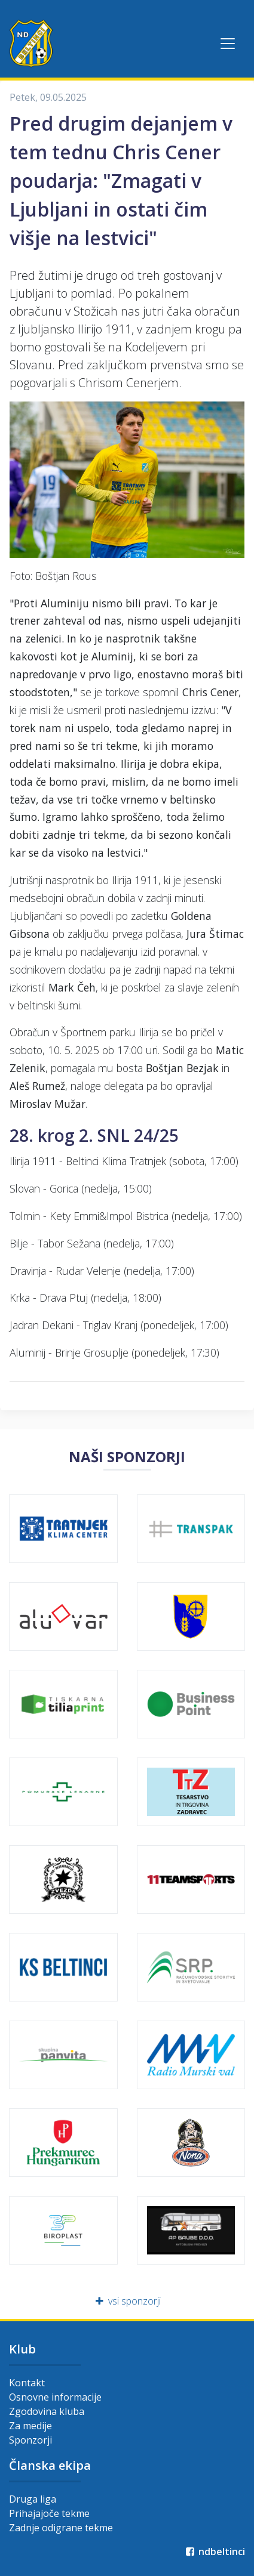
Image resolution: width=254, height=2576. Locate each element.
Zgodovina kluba (46, 2411)
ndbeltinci (214, 2551)
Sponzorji (30, 2440)
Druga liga (32, 2499)
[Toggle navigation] (227, 43)
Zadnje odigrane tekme (61, 2527)
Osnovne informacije (55, 2397)
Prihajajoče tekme (49, 2513)
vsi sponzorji (127, 2301)
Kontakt (27, 2382)
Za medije (30, 2425)
